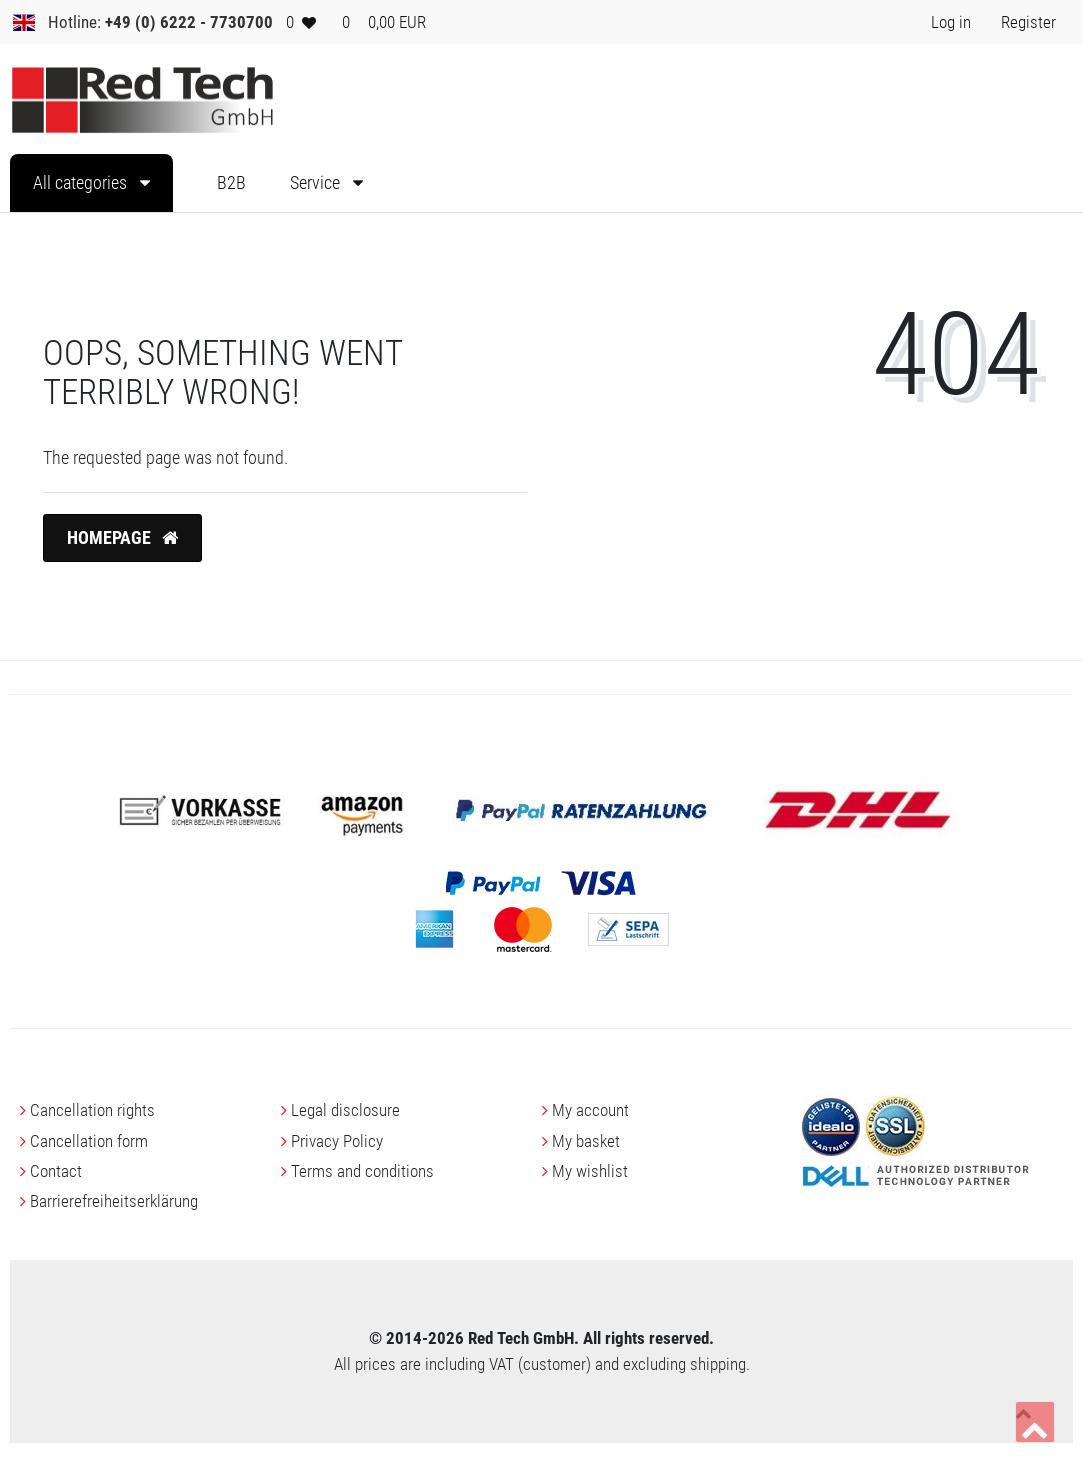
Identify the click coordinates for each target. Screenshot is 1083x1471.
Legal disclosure (345, 1110)
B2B (231, 183)
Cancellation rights (92, 1110)
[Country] (24, 22)
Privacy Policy (337, 1141)
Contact (56, 1171)
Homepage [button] (122, 538)
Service (317, 183)
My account (590, 1110)
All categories (82, 183)
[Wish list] (301, 22)
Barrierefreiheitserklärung (114, 1201)
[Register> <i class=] (1028, 22)
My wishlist (590, 1171)
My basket (586, 1141)
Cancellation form (89, 1141)
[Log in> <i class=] (951, 22)
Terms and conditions (362, 1171)
